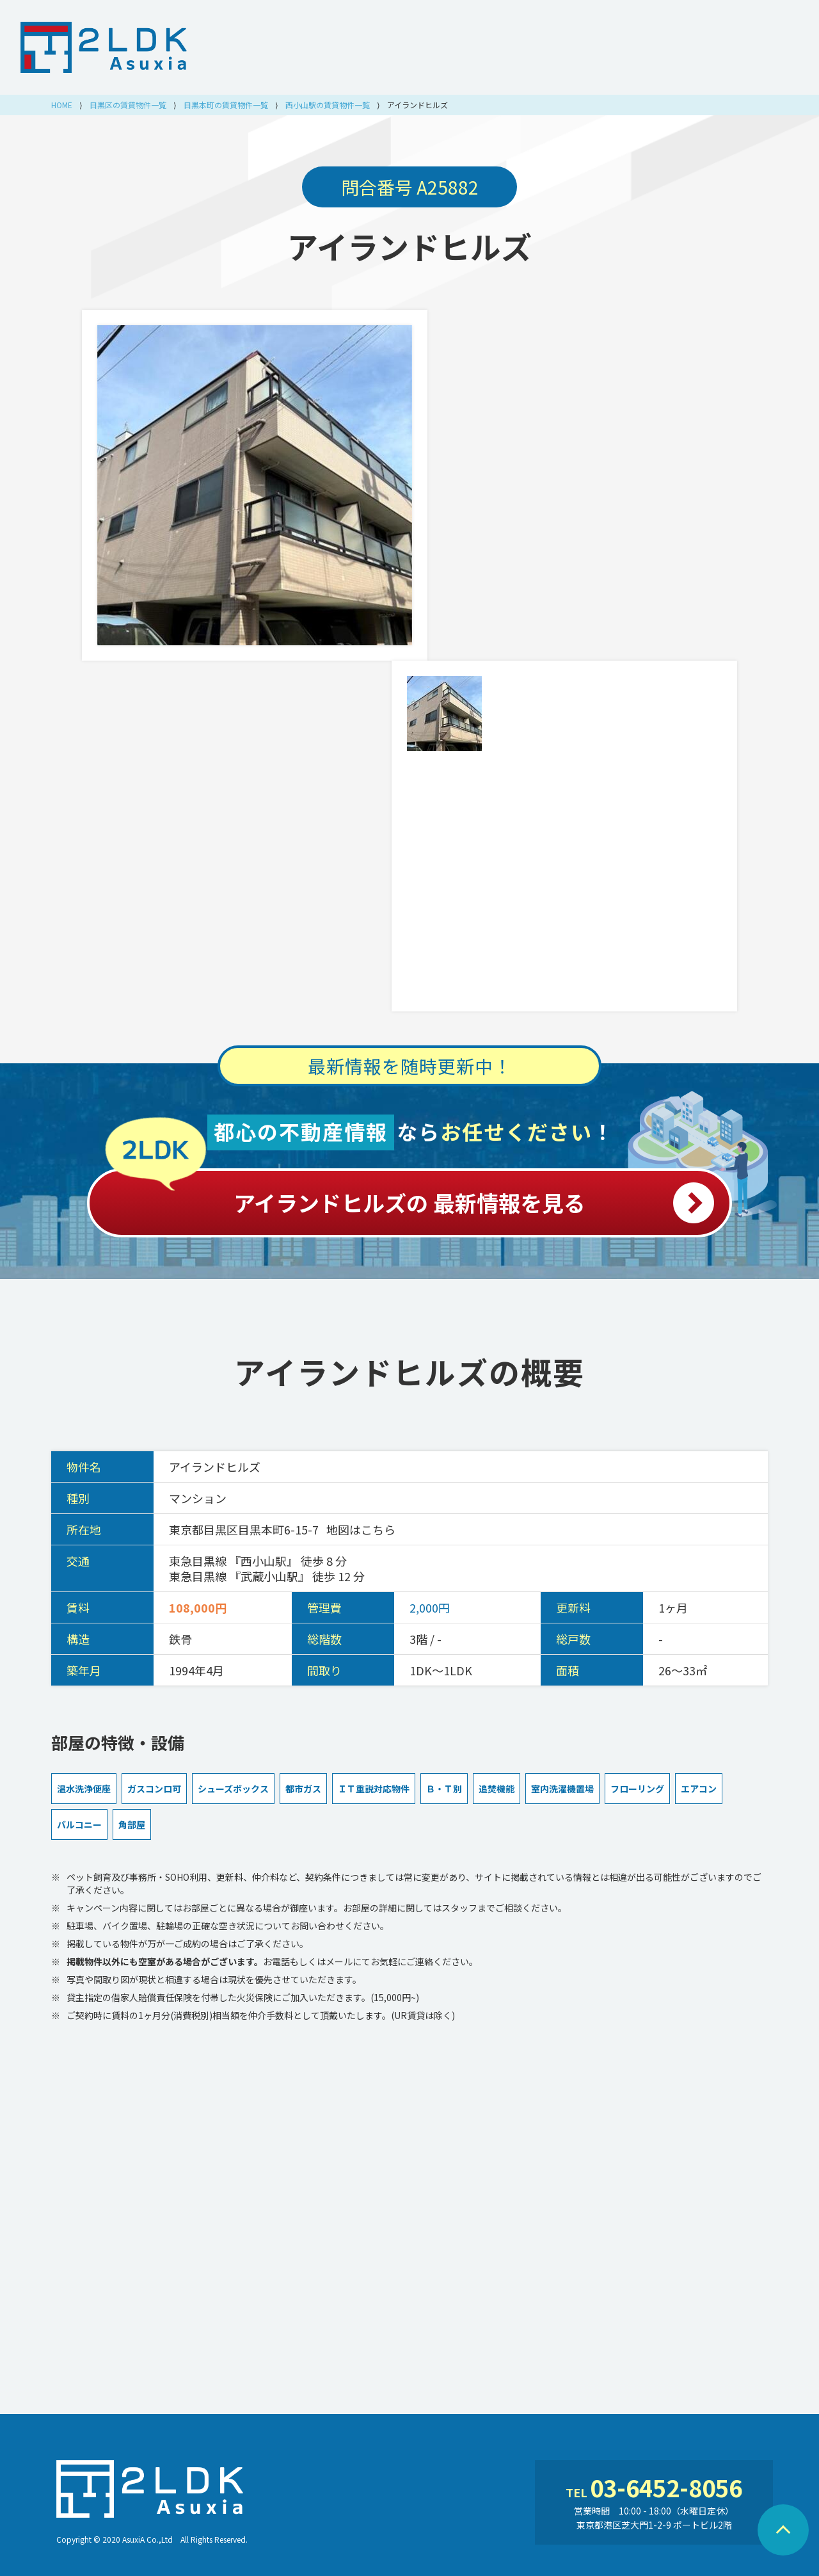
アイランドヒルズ (409, 245)
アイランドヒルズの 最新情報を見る (409, 1195)
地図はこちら (360, 1529)
